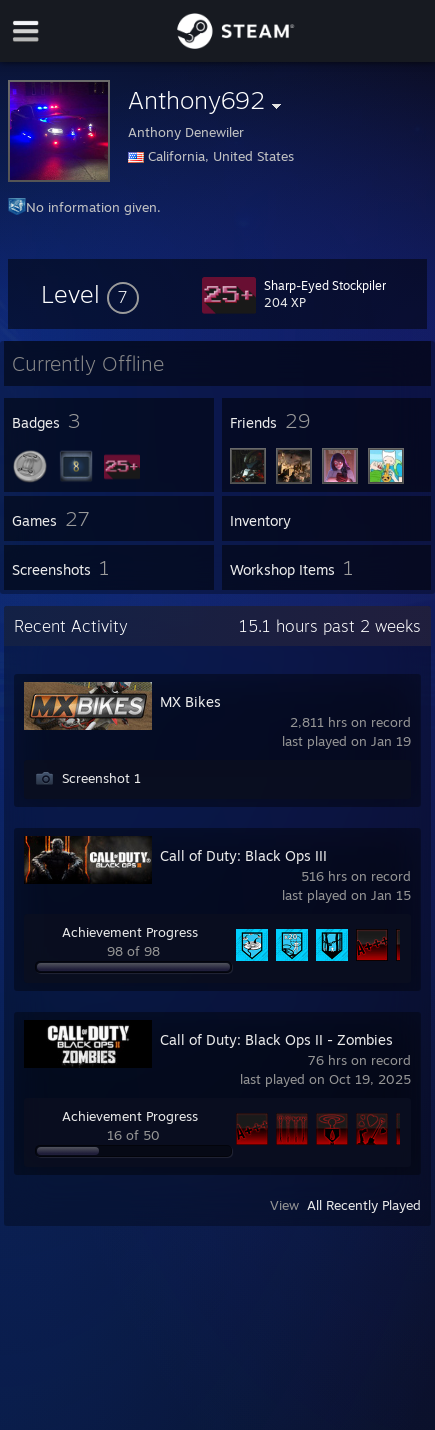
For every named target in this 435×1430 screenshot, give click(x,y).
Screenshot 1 (101, 778)
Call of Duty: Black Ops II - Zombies (276, 1039)
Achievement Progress (130, 932)
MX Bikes (190, 701)
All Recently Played (364, 1205)
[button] (90, 294)
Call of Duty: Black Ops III (243, 855)
